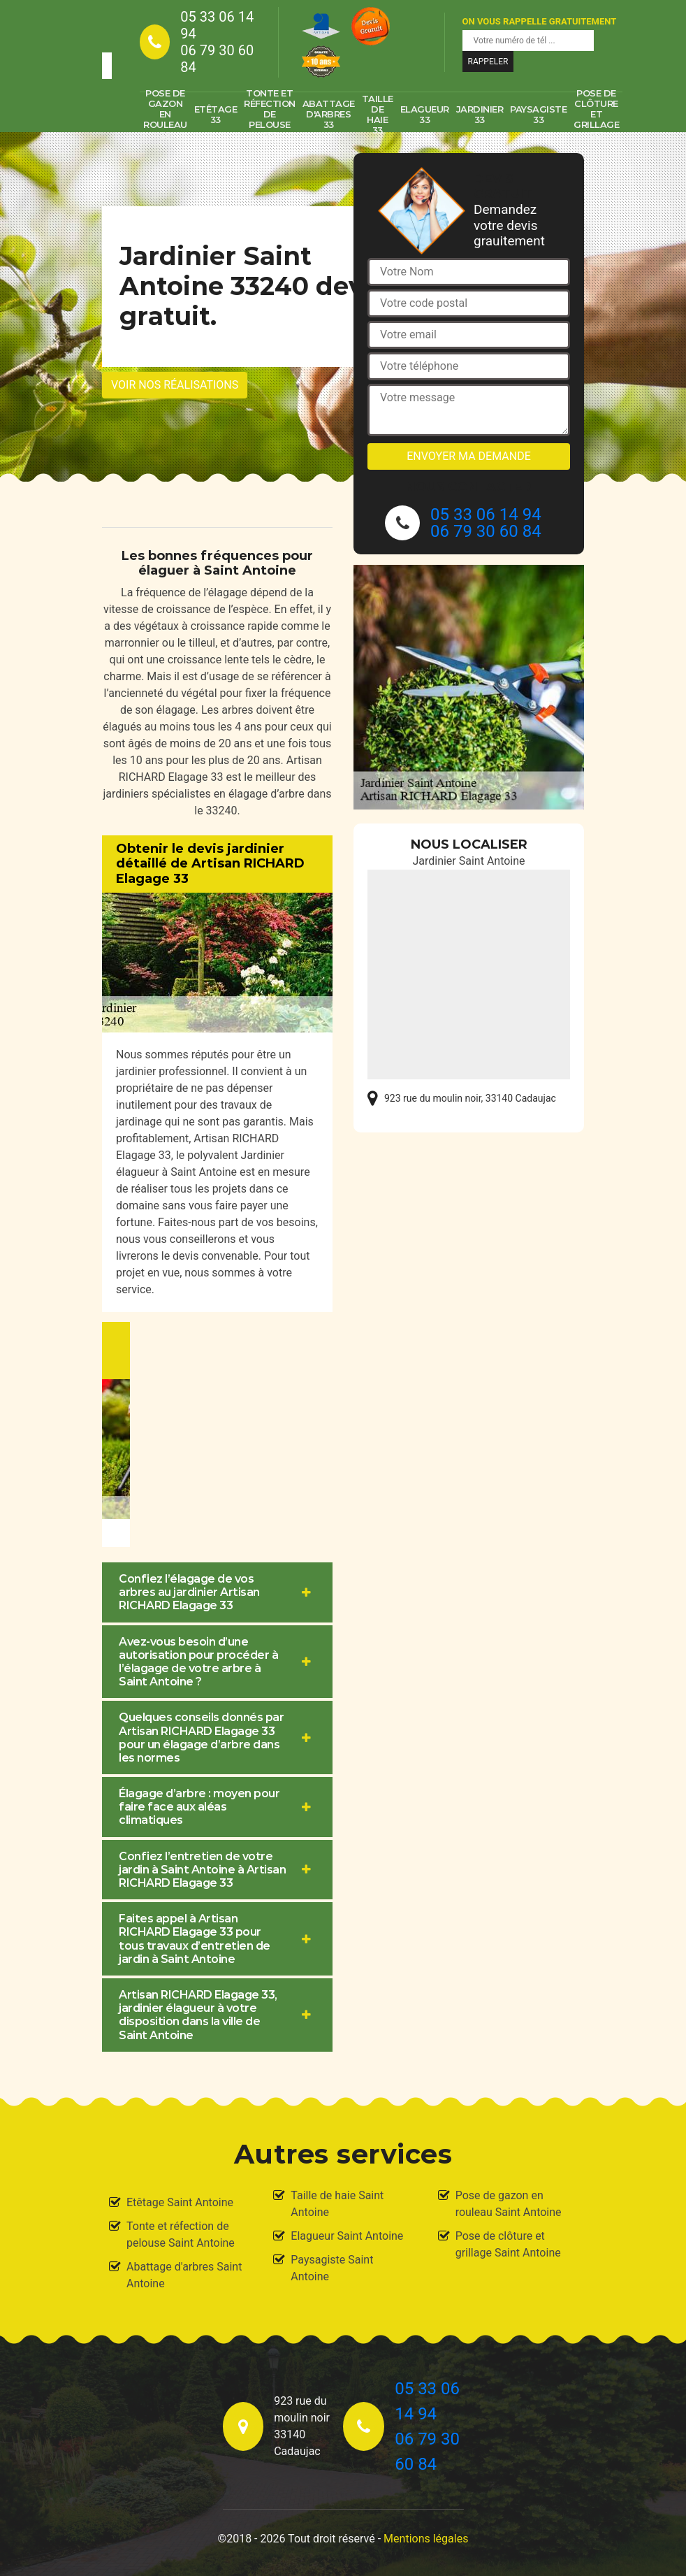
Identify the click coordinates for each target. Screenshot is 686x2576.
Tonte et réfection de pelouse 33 (269, 114)
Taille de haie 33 (377, 114)
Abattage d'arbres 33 (328, 114)
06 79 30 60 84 (217, 58)
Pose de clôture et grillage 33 (596, 114)
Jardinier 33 (480, 114)
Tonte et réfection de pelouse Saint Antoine (180, 2234)
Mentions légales (426, 2538)
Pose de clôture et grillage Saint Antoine (508, 2244)
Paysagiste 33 (538, 114)
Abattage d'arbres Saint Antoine (184, 2275)
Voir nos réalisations (174, 384)
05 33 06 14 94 (217, 25)
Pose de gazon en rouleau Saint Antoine (508, 2204)
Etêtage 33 (216, 114)
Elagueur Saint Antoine (347, 2236)
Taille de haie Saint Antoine (337, 2204)
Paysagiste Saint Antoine (332, 2268)
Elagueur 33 (424, 114)
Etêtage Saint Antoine (179, 2202)
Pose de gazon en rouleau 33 (165, 114)
